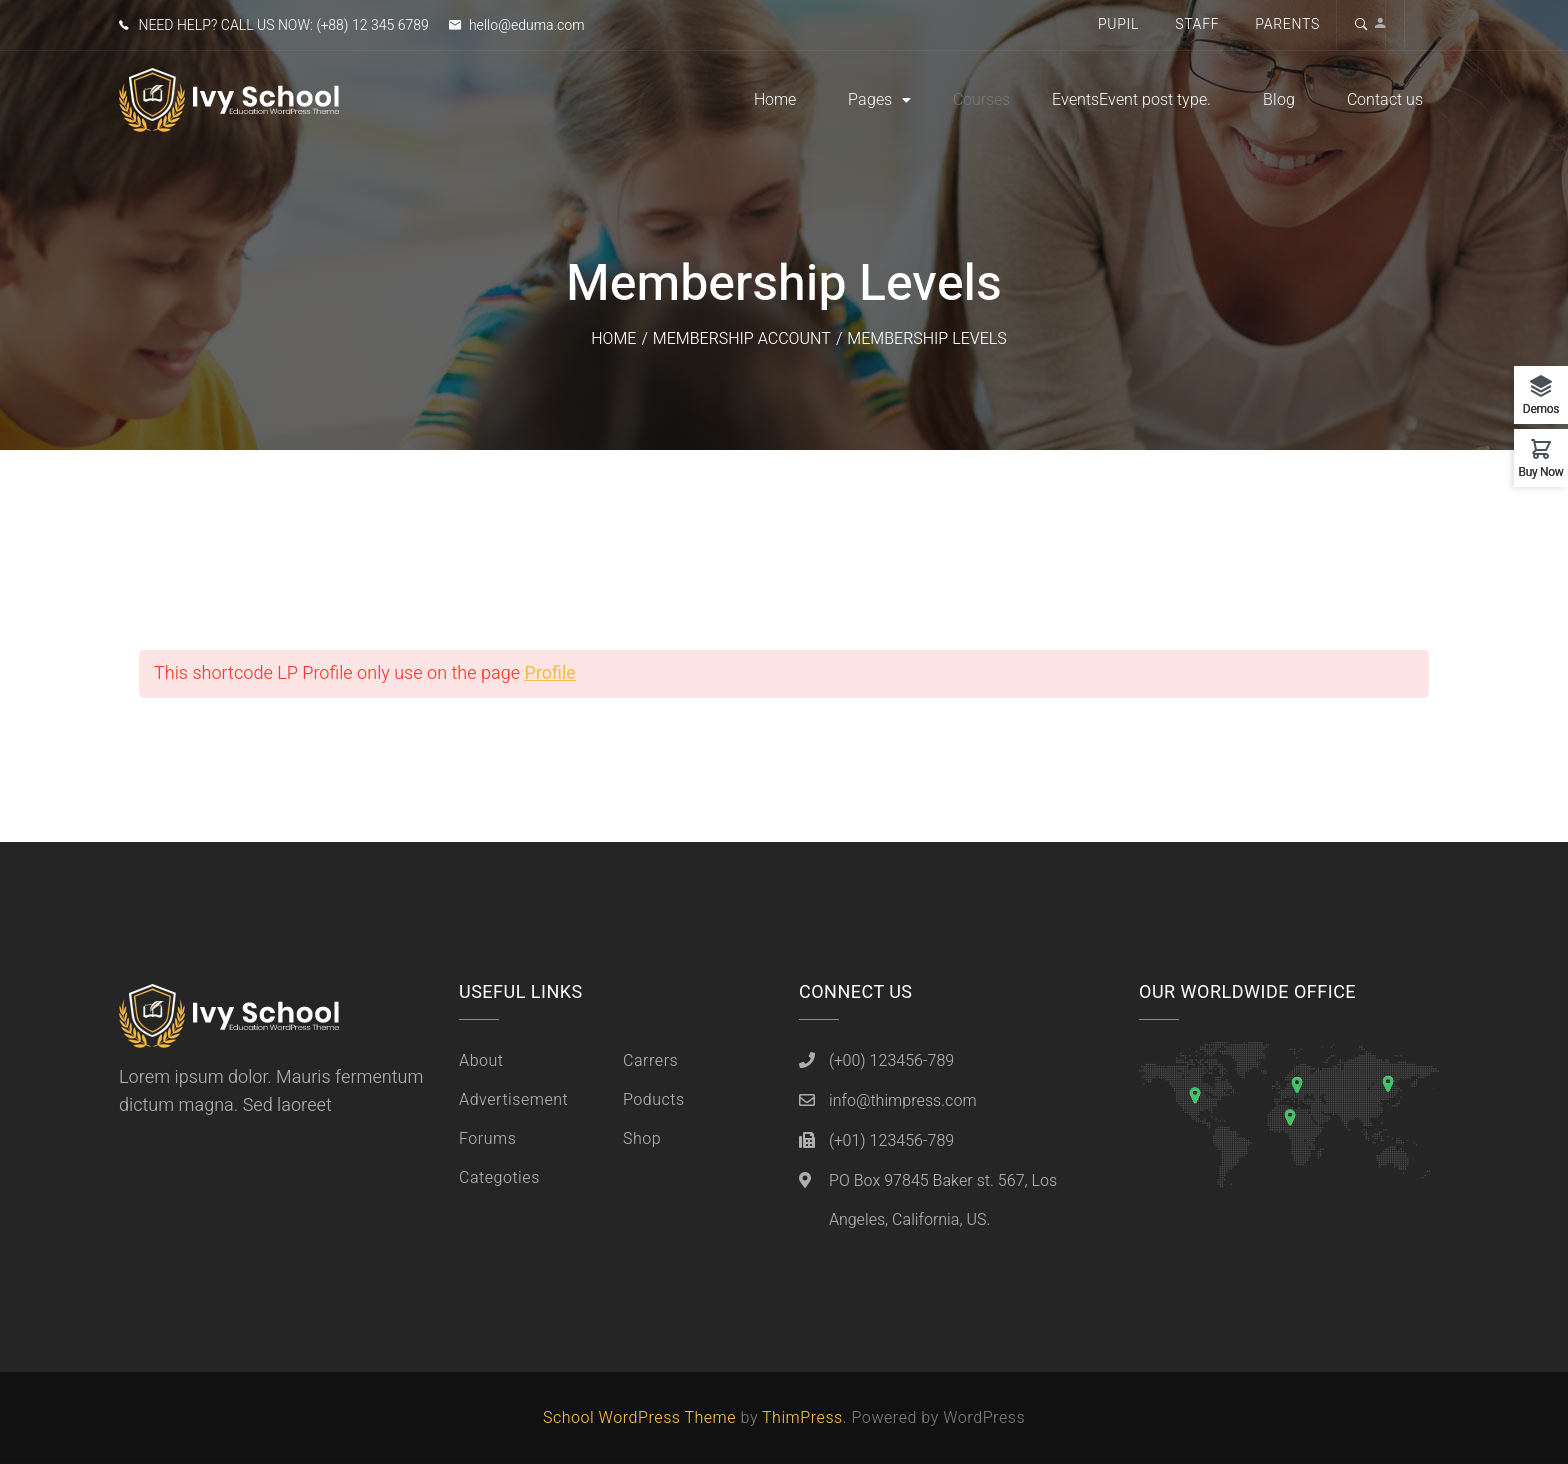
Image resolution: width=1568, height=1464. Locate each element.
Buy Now (1540, 470)
